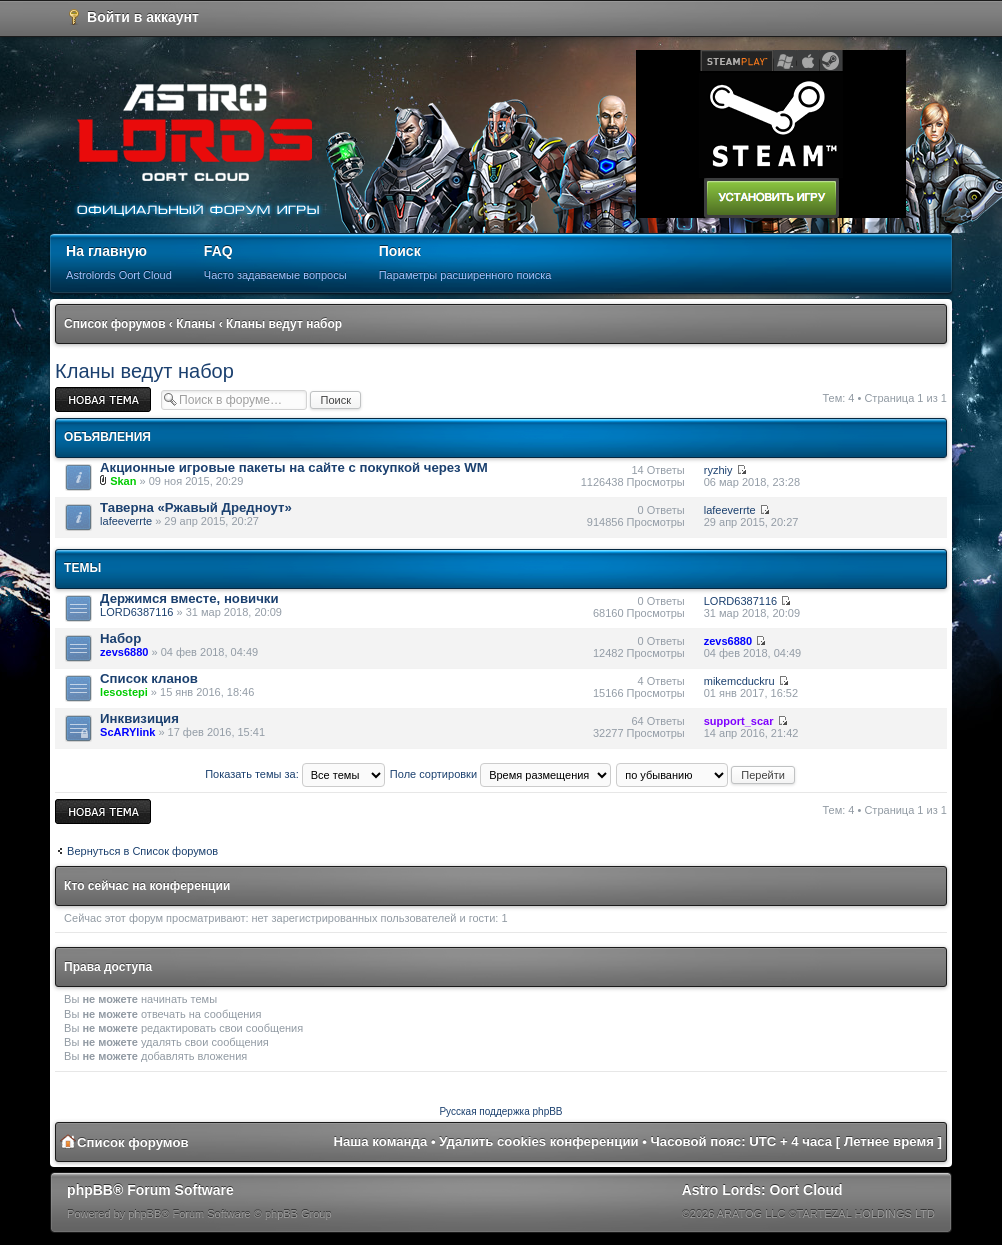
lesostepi (124, 692)
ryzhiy (718, 470)
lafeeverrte (126, 521)
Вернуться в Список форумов (142, 851)
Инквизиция (139, 718)
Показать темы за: (295, 774)
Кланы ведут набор (284, 324)
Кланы (195, 324)
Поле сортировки (500, 774)
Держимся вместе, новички (189, 598)
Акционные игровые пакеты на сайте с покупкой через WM (294, 467)
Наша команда (381, 1141)
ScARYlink (127, 732)
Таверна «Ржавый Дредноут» (196, 507)
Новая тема (103, 399)
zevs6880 (124, 652)
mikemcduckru (739, 681)
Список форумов (114, 324)
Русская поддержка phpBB (500, 1111)
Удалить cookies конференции (538, 1141)
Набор (120, 638)
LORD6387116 (136, 612)
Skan (123, 481)
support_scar (739, 721)
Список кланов (149, 678)
